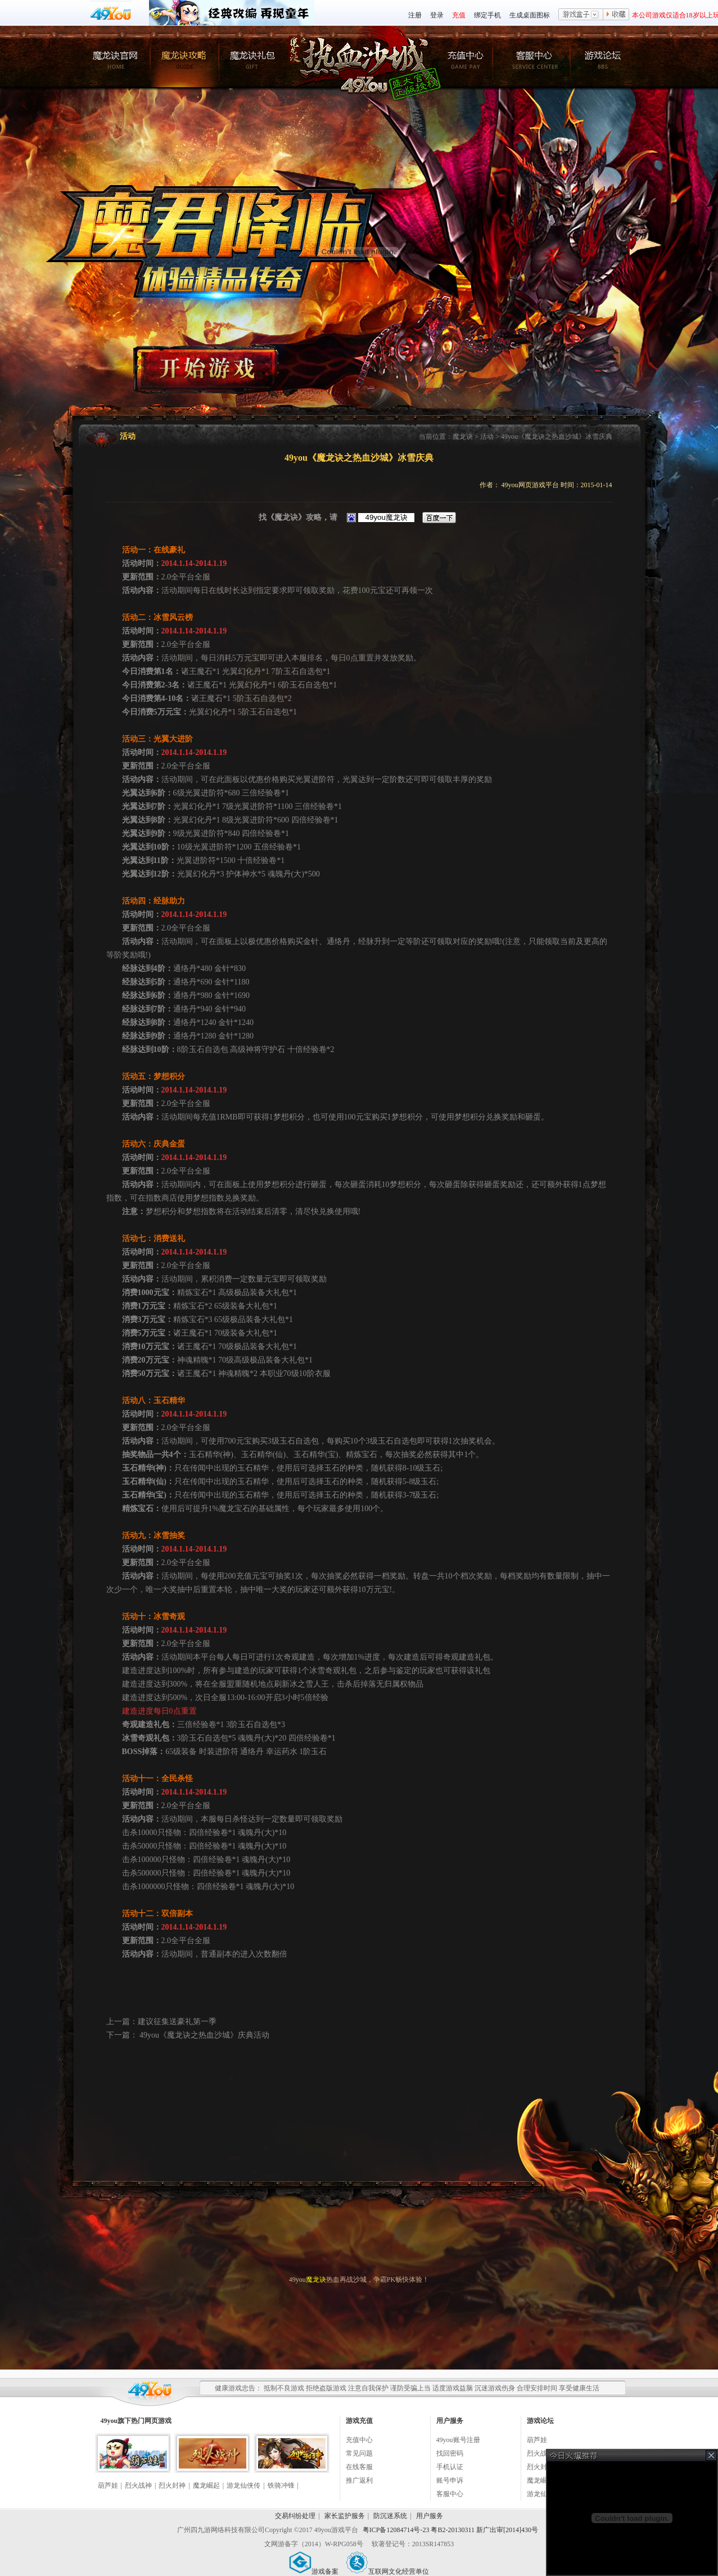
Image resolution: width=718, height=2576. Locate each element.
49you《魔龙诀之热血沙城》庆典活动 (204, 2035)
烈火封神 (172, 2485)
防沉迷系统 (390, 2516)
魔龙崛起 (206, 2485)
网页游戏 (157, 2421)
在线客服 (359, 2467)
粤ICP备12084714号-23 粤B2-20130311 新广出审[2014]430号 (450, 2530)
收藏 (616, 15)
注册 (415, 15)
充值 (459, 15)
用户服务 (429, 2516)
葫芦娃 (108, 2485)
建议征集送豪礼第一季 (177, 2021)
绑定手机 (487, 15)
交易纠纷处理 (295, 2516)
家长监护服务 (344, 2516)
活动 (487, 436)
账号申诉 (449, 2480)
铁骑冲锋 (281, 2485)
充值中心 (359, 2440)
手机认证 (449, 2467)
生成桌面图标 (529, 15)
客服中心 (449, 2494)
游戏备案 (313, 2571)
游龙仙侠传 (243, 2485)
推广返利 (359, 2480)
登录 (437, 15)
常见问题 (359, 2453)
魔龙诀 (463, 436)
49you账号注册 (458, 2440)
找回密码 (449, 2453)
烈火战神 (138, 2485)
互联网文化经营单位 (387, 2571)
